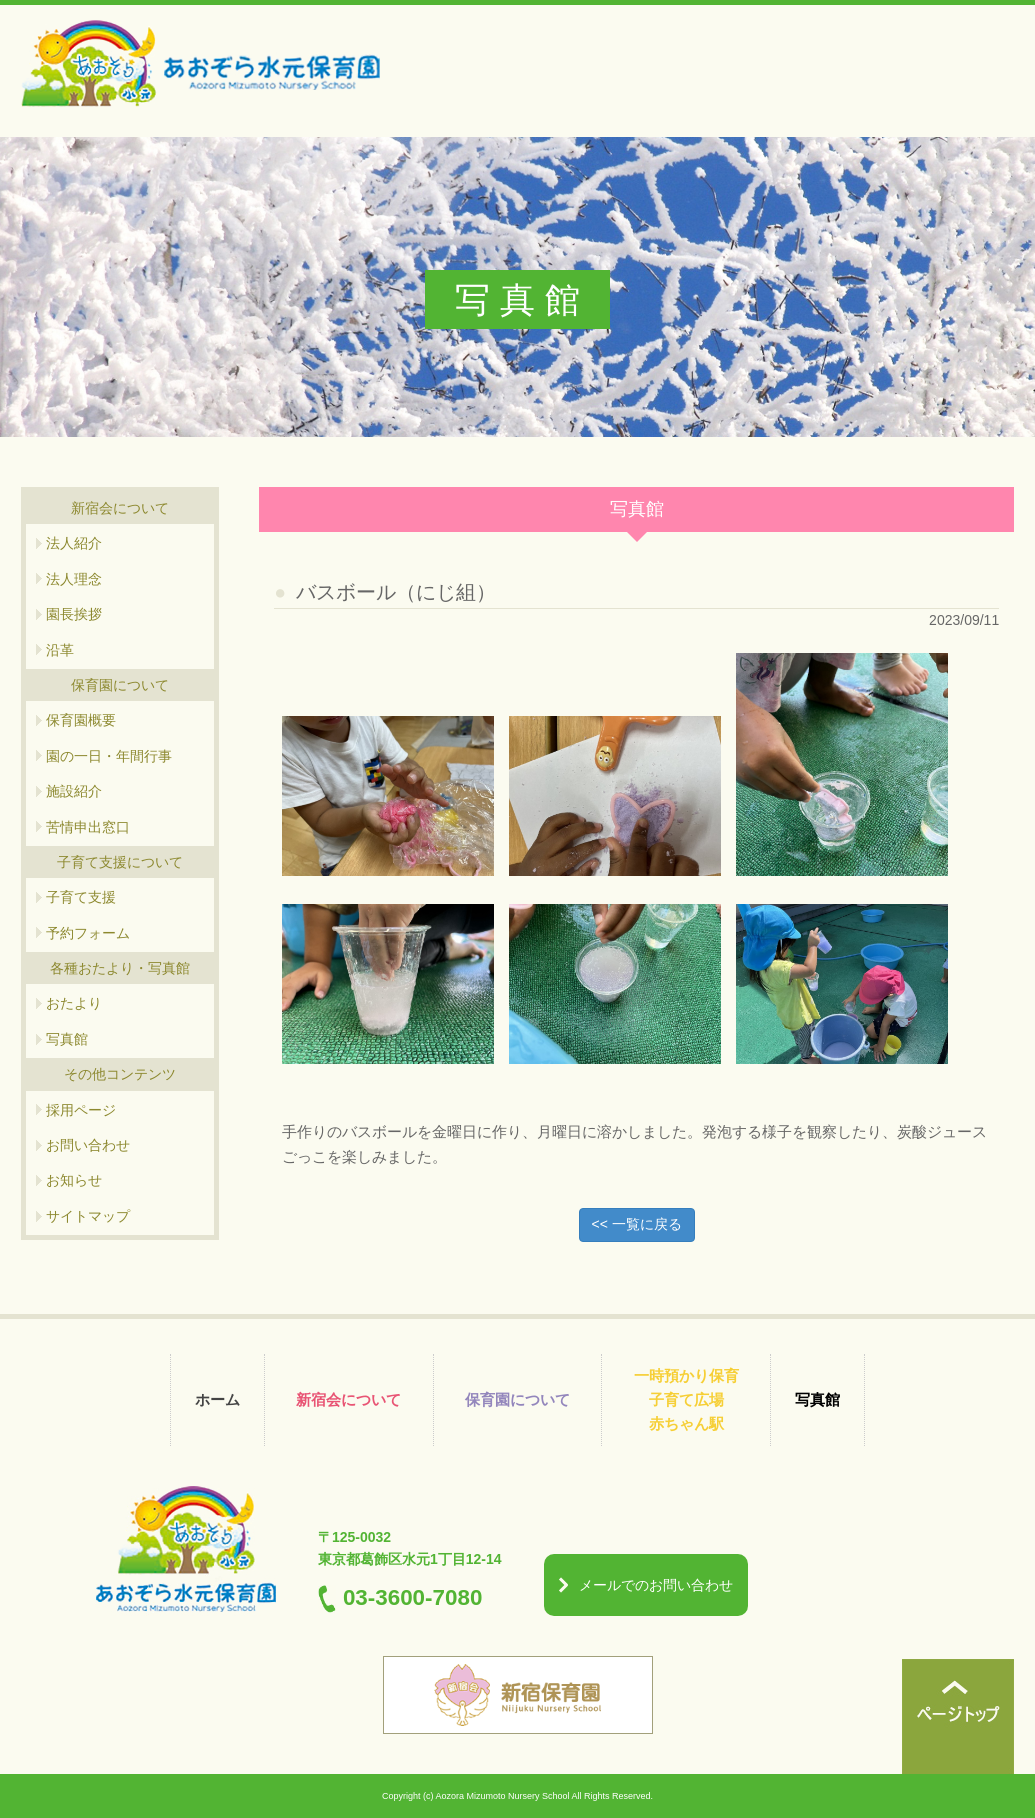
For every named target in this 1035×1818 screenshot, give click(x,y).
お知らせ (74, 1180)
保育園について (517, 1399)
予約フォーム (88, 933)
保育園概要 (81, 720)
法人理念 (74, 579)
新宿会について (348, 1399)
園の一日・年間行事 (109, 756)
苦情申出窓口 (88, 827)
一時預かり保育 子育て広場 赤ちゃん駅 (686, 1399)
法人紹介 (74, 543)
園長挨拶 (74, 614)
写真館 (67, 1039)
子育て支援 (81, 897)
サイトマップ (88, 1216)
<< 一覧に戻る (637, 1224)
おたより (74, 1003)
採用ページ (81, 1110)
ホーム (217, 1399)
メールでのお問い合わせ (656, 1585)
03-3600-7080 (412, 1597)
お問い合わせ (88, 1145)
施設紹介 (74, 791)
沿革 (60, 650)
